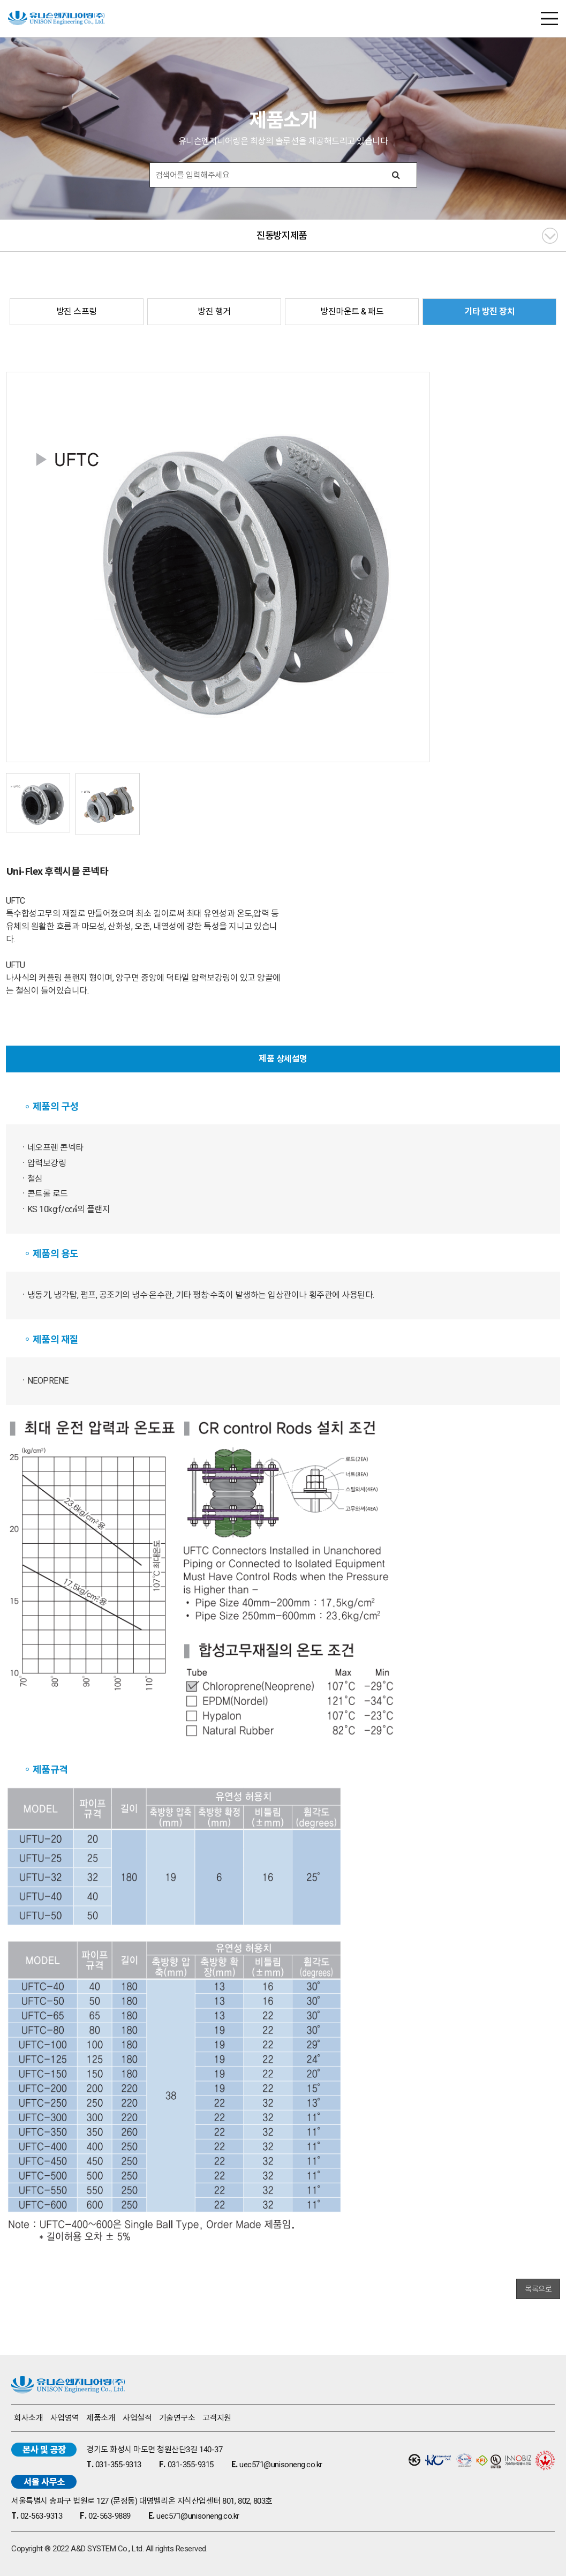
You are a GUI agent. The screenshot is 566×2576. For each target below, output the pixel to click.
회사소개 (28, 2418)
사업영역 (64, 2418)
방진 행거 (214, 311)
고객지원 (216, 2418)
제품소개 (100, 2418)
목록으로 (538, 2289)
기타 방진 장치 (489, 311)
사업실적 (137, 2418)
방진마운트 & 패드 (351, 311)
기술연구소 (177, 2418)
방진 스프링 (76, 311)
